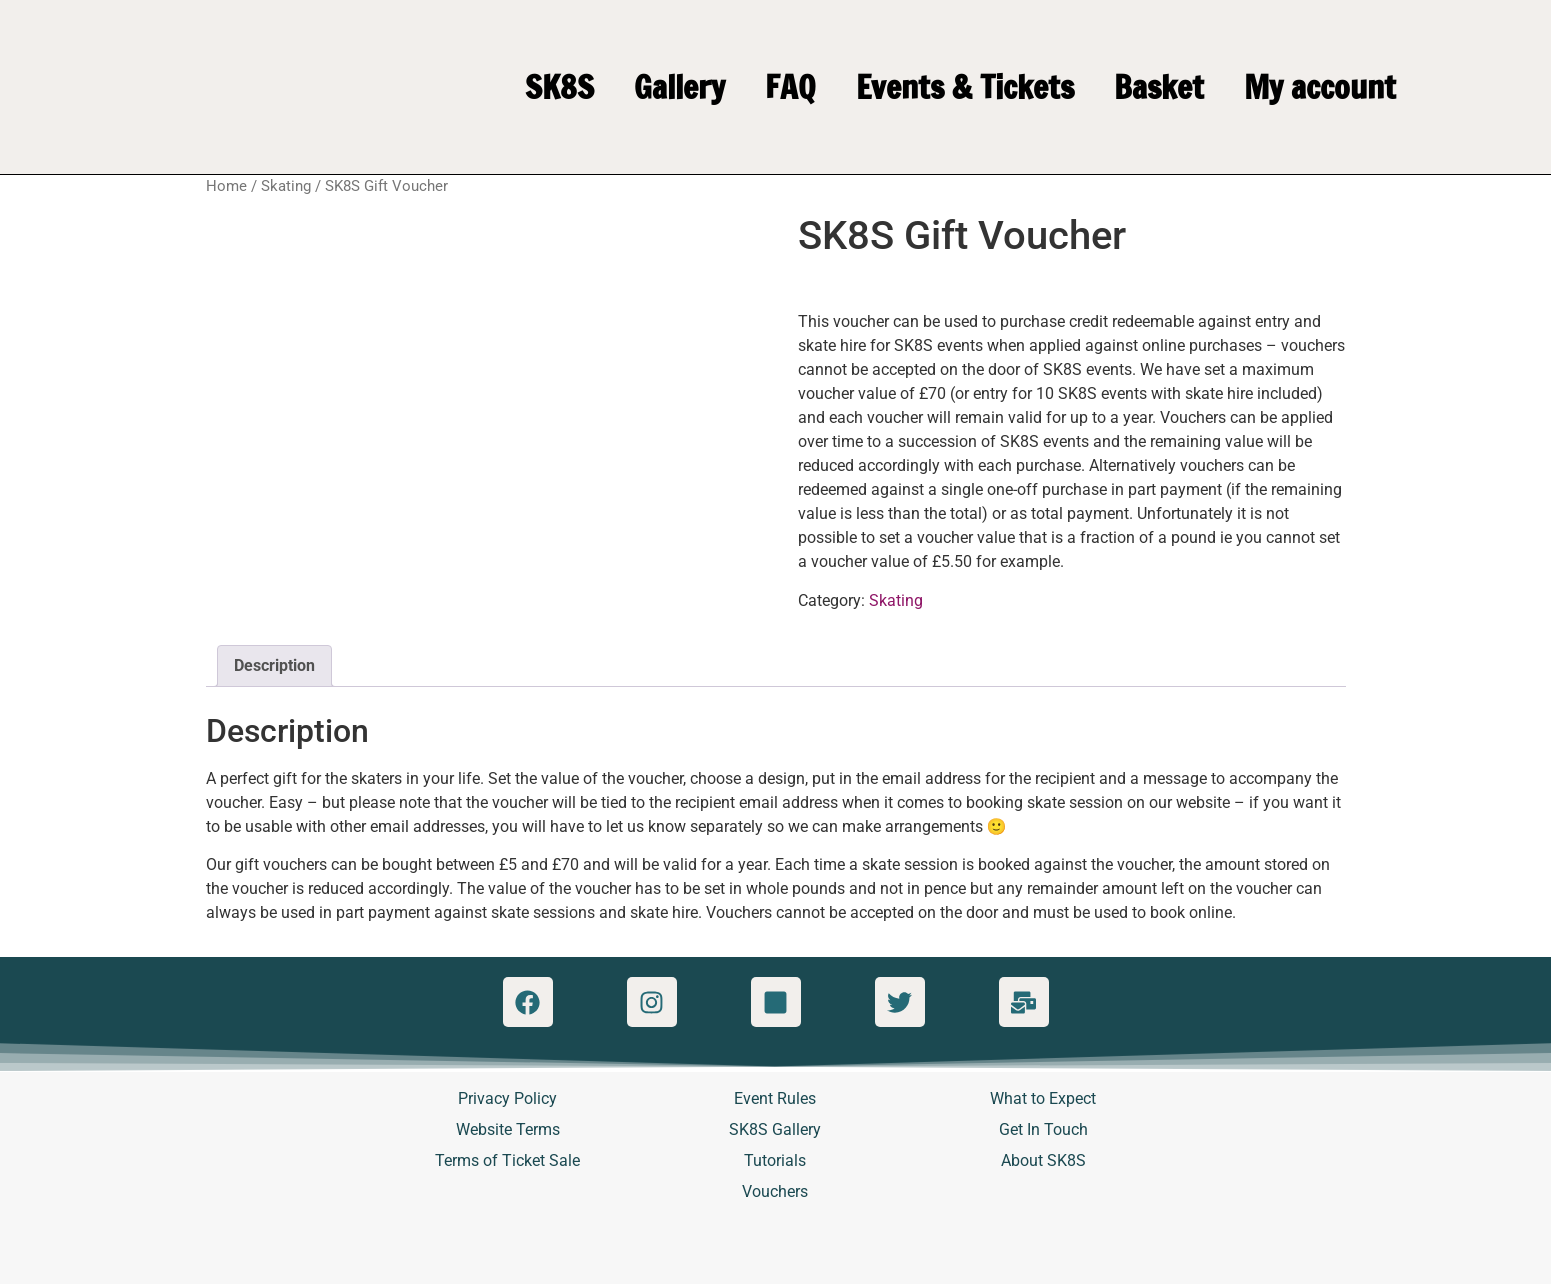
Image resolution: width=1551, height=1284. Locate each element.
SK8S (559, 87)
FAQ (790, 87)
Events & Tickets (965, 87)
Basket (1159, 87)
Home (226, 186)
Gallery (679, 87)
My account (1320, 87)
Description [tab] (274, 665)
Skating (286, 186)
